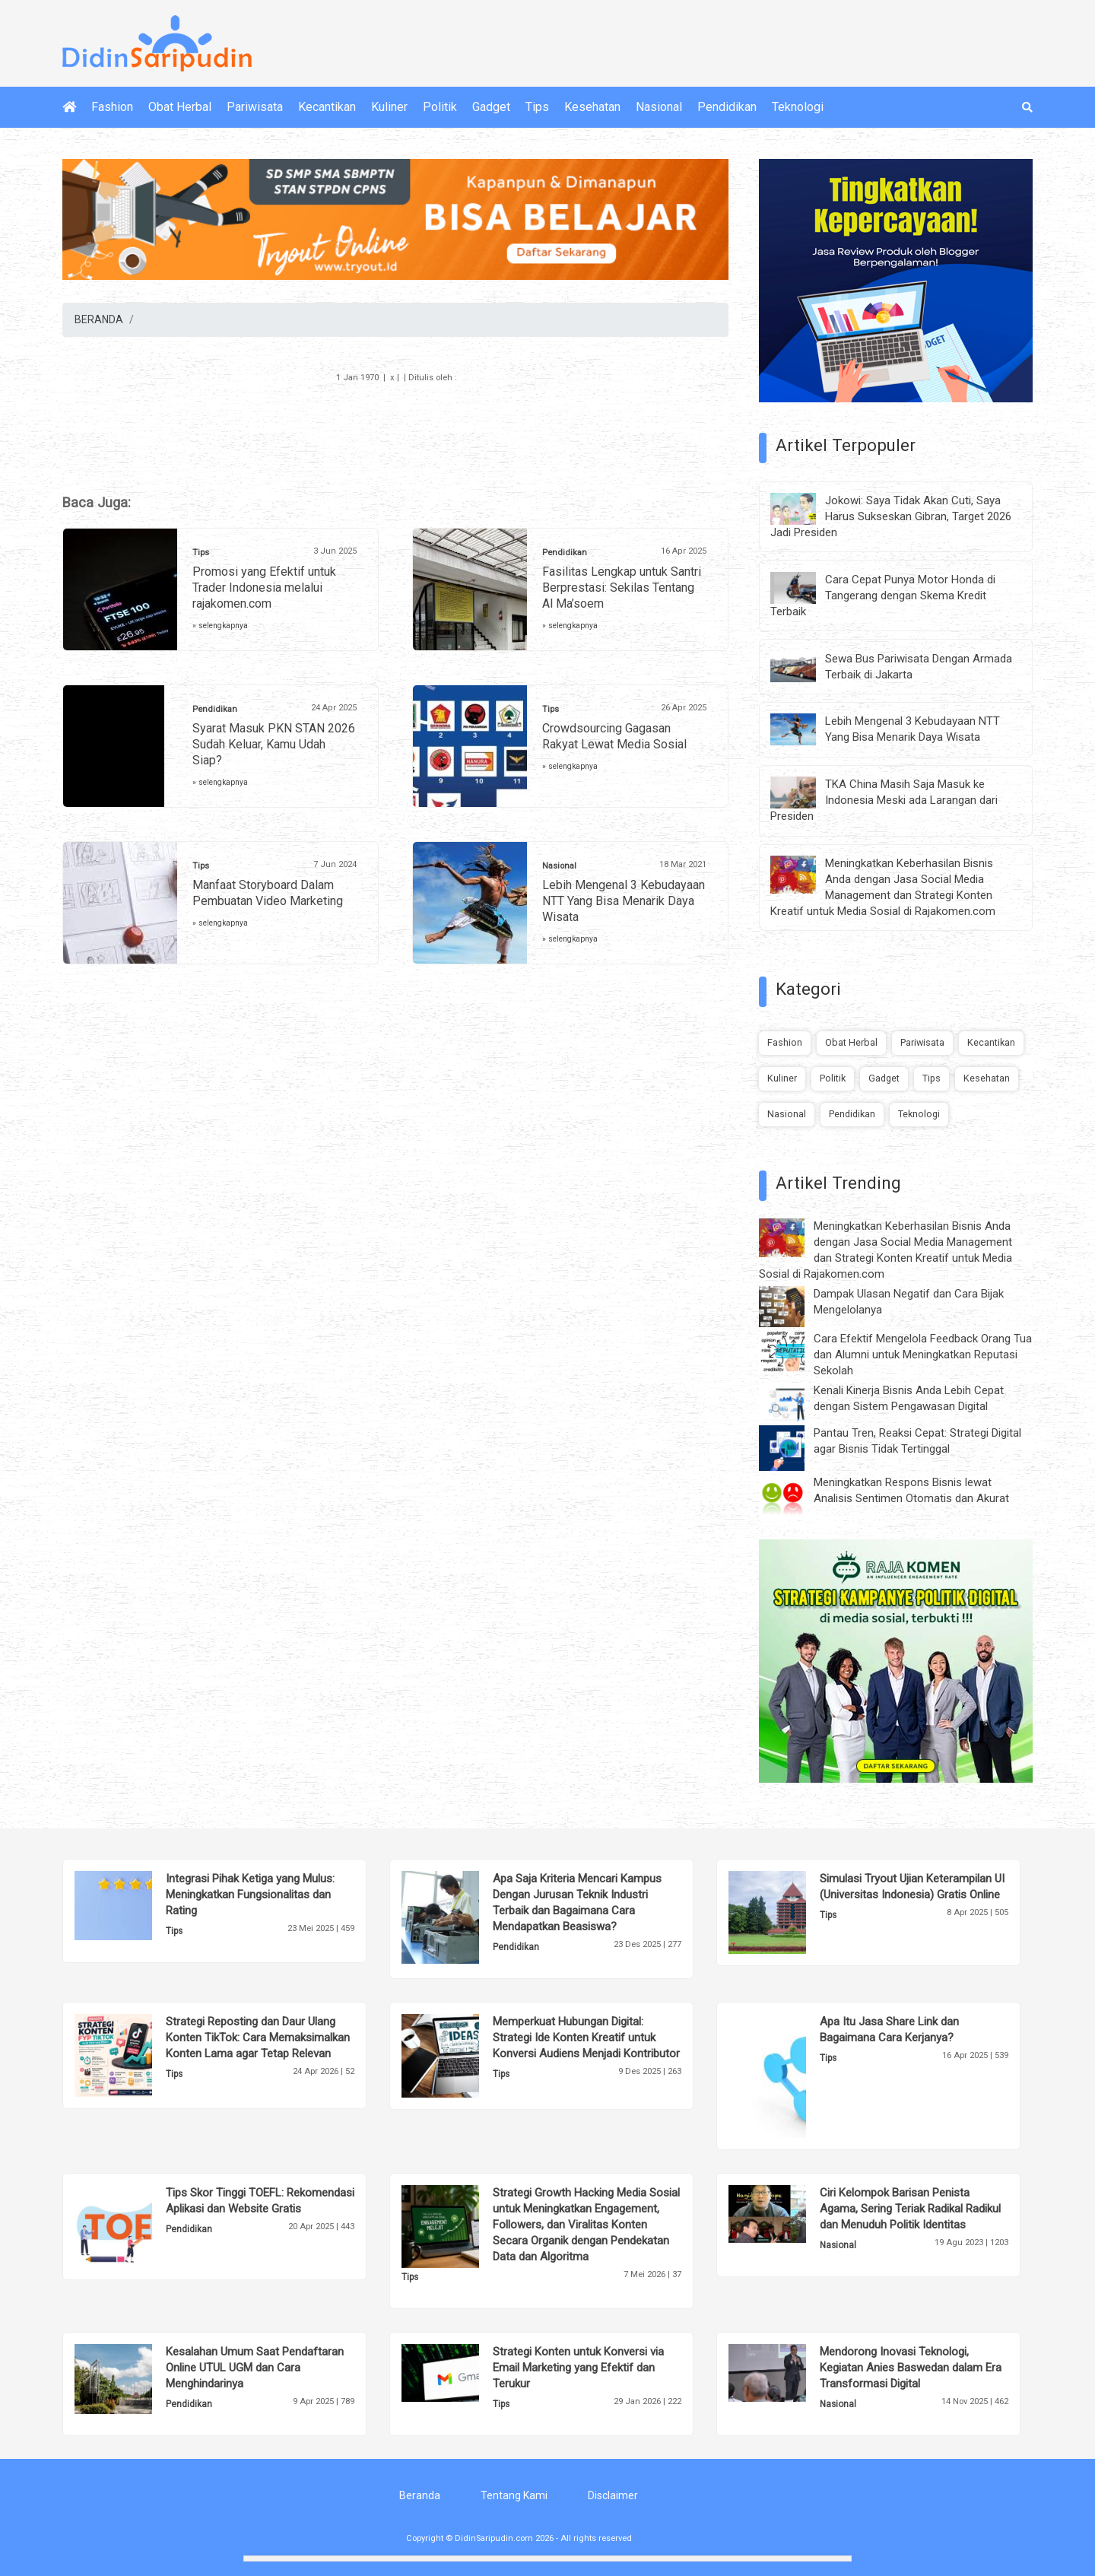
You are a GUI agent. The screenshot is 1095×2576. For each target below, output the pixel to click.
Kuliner (389, 107)
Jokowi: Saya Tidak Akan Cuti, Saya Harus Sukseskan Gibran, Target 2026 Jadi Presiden (890, 516)
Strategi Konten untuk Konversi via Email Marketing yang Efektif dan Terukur (578, 2367)
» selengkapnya (220, 625)
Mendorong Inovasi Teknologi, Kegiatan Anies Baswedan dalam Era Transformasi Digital (910, 2367)
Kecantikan (327, 107)
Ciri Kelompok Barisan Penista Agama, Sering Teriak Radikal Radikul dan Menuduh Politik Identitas (910, 2208)
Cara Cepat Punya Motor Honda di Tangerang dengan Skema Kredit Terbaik (882, 595)
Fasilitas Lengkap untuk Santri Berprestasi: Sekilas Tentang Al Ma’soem (621, 587)
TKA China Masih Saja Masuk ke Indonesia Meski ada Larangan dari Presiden (884, 800)
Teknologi (798, 107)
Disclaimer (613, 2495)
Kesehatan (592, 107)
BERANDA (99, 319)
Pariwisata (255, 107)
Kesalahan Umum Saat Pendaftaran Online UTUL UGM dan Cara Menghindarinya (255, 2367)
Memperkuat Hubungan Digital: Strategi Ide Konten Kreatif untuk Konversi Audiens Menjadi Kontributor (586, 2037)
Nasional (659, 107)
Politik (440, 107)
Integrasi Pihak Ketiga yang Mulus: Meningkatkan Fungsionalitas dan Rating (250, 1894)
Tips (537, 107)
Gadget (491, 107)
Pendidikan (727, 107)
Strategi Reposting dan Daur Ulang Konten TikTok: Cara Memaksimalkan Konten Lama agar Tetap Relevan (258, 2037)
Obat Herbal (179, 107)
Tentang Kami (514, 2495)
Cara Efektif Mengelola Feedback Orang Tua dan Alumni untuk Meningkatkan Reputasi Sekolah (923, 1354)
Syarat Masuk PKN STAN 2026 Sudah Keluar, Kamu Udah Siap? (273, 744)
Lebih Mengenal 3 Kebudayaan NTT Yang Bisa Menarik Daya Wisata (623, 901)
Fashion (112, 107)
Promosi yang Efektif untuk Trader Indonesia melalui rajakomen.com (264, 587)
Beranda (419, 2495)
